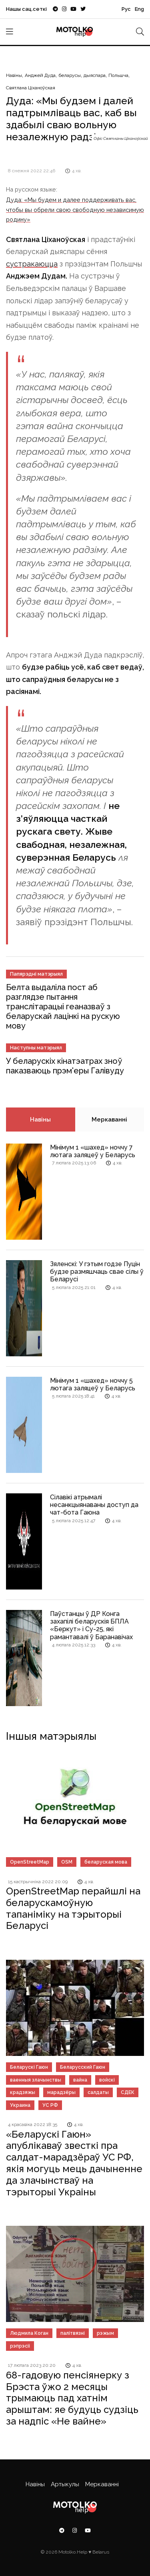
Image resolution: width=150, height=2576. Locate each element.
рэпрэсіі (20, 2346)
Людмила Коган (29, 2333)
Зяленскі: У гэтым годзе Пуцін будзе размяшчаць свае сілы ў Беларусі (97, 1271)
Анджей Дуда (40, 75)
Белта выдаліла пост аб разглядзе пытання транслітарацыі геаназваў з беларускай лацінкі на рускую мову (63, 1006)
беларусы (69, 75)
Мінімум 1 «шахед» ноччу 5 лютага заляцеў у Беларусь (92, 1384)
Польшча (118, 75)
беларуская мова (105, 1862)
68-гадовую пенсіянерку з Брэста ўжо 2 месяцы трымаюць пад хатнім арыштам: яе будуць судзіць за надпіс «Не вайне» (72, 2398)
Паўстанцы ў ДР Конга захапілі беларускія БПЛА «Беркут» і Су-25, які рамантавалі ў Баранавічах (91, 1625)
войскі (107, 2080)
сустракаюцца (32, 264)
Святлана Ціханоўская (30, 88)
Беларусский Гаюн (82, 2067)
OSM (66, 1862)
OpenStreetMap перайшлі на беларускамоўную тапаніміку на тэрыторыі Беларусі (73, 1908)
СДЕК (127, 2092)
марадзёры (61, 2092)
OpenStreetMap (29, 1862)
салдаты (98, 2092)
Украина (20, 2105)
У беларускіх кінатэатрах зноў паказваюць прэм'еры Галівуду (65, 1065)
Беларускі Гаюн (29, 2067)
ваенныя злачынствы (35, 2080)
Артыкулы (65, 2484)
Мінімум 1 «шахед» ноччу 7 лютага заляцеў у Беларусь (92, 1151)
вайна (80, 2080)
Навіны (14, 75)
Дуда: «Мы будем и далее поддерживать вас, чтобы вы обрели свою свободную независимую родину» (75, 209)
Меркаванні (109, 1119)
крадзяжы (22, 2092)
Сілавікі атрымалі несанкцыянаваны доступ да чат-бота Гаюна (94, 1504)
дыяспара (95, 75)
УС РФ (50, 2105)
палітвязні (72, 2333)
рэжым (105, 2333)
